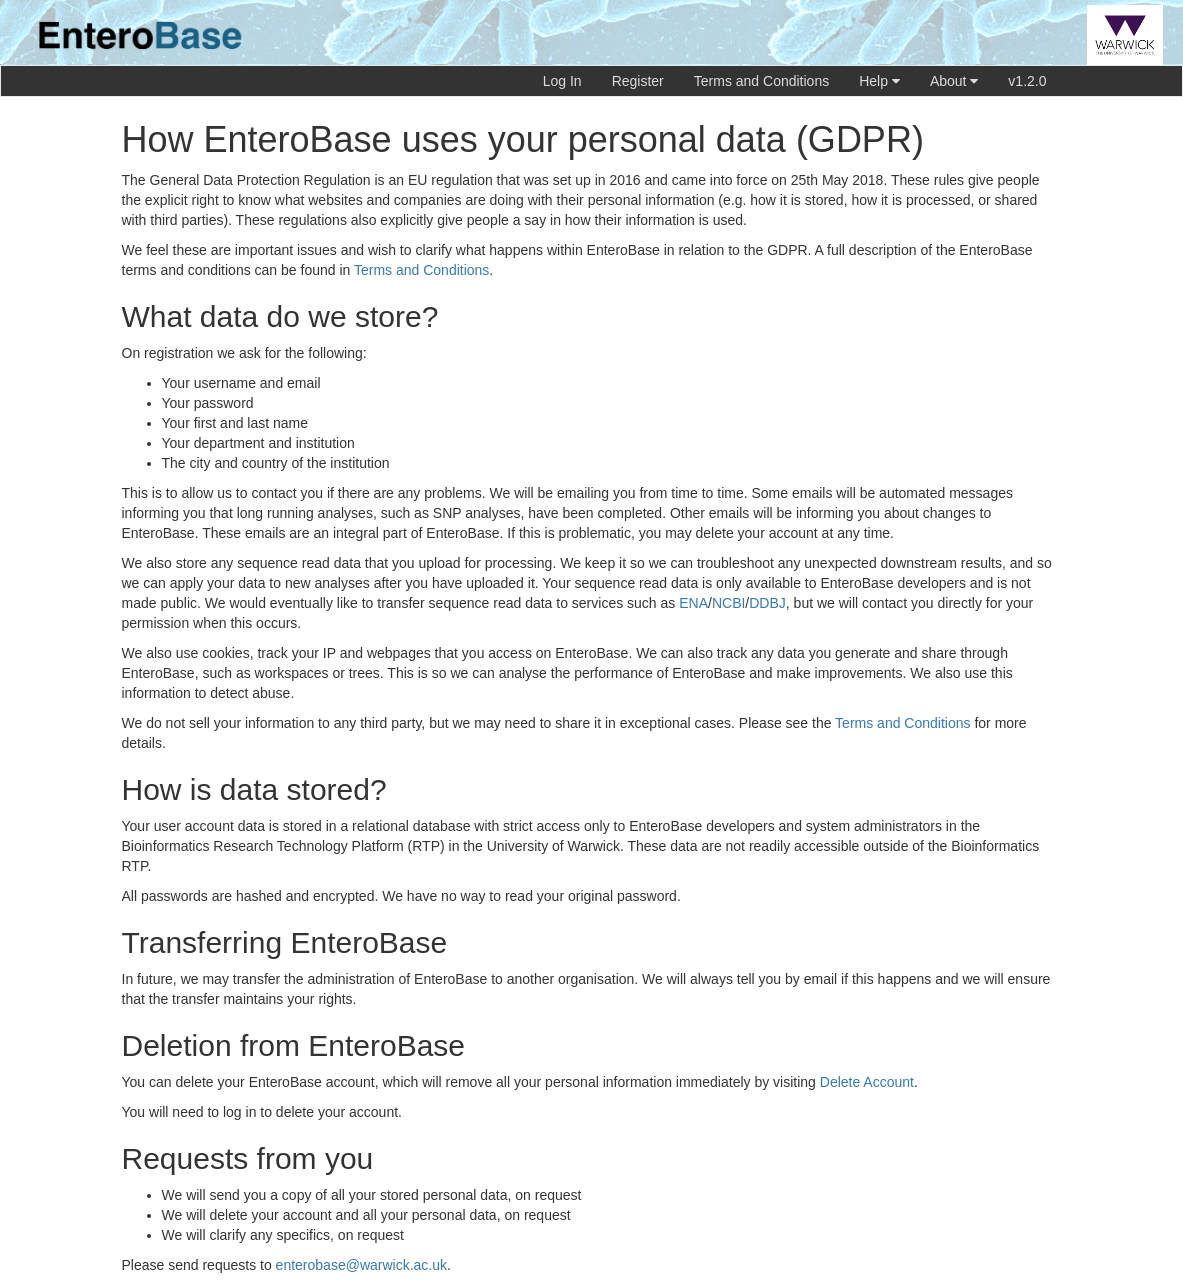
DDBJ (767, 603)
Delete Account (867, 1082)
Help (879, 81)
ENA (693, 603)
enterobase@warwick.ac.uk (361, 1265)
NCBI (728, 603)
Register (638, 81)
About (954, 81)
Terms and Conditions (761, 81)
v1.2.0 (1027, 81)
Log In (562, 81)
